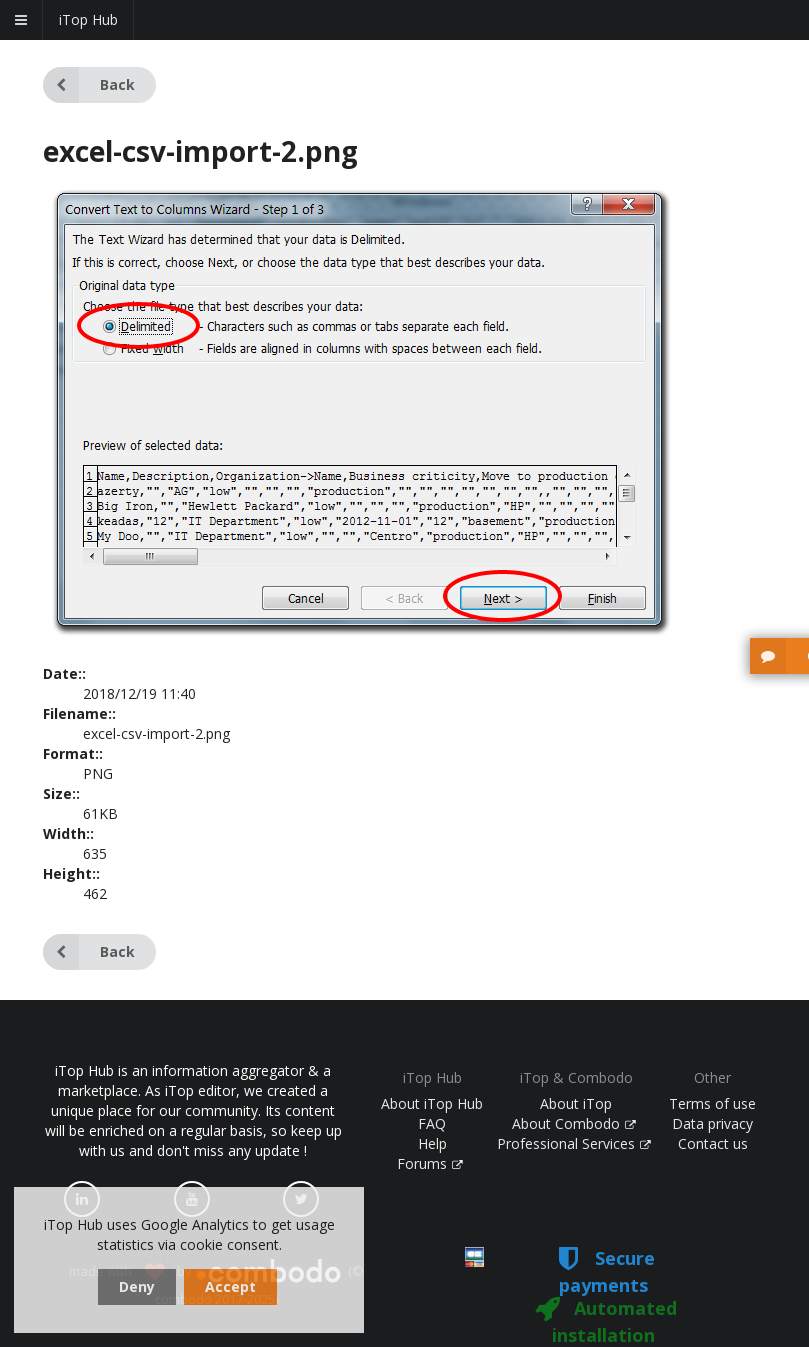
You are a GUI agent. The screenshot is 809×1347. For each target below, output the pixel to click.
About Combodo (574, 1123)
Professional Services (574, 1143)
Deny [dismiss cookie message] (137, 1286)
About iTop (576, 1103)
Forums (430, 1163)
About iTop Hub (432, 1103)
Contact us (713, 1143)
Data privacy (712, 1123)
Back (89, 85)
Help (432, 1143)
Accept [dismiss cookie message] (230, 1286)
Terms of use (712, 1103)
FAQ (432, 1123)
